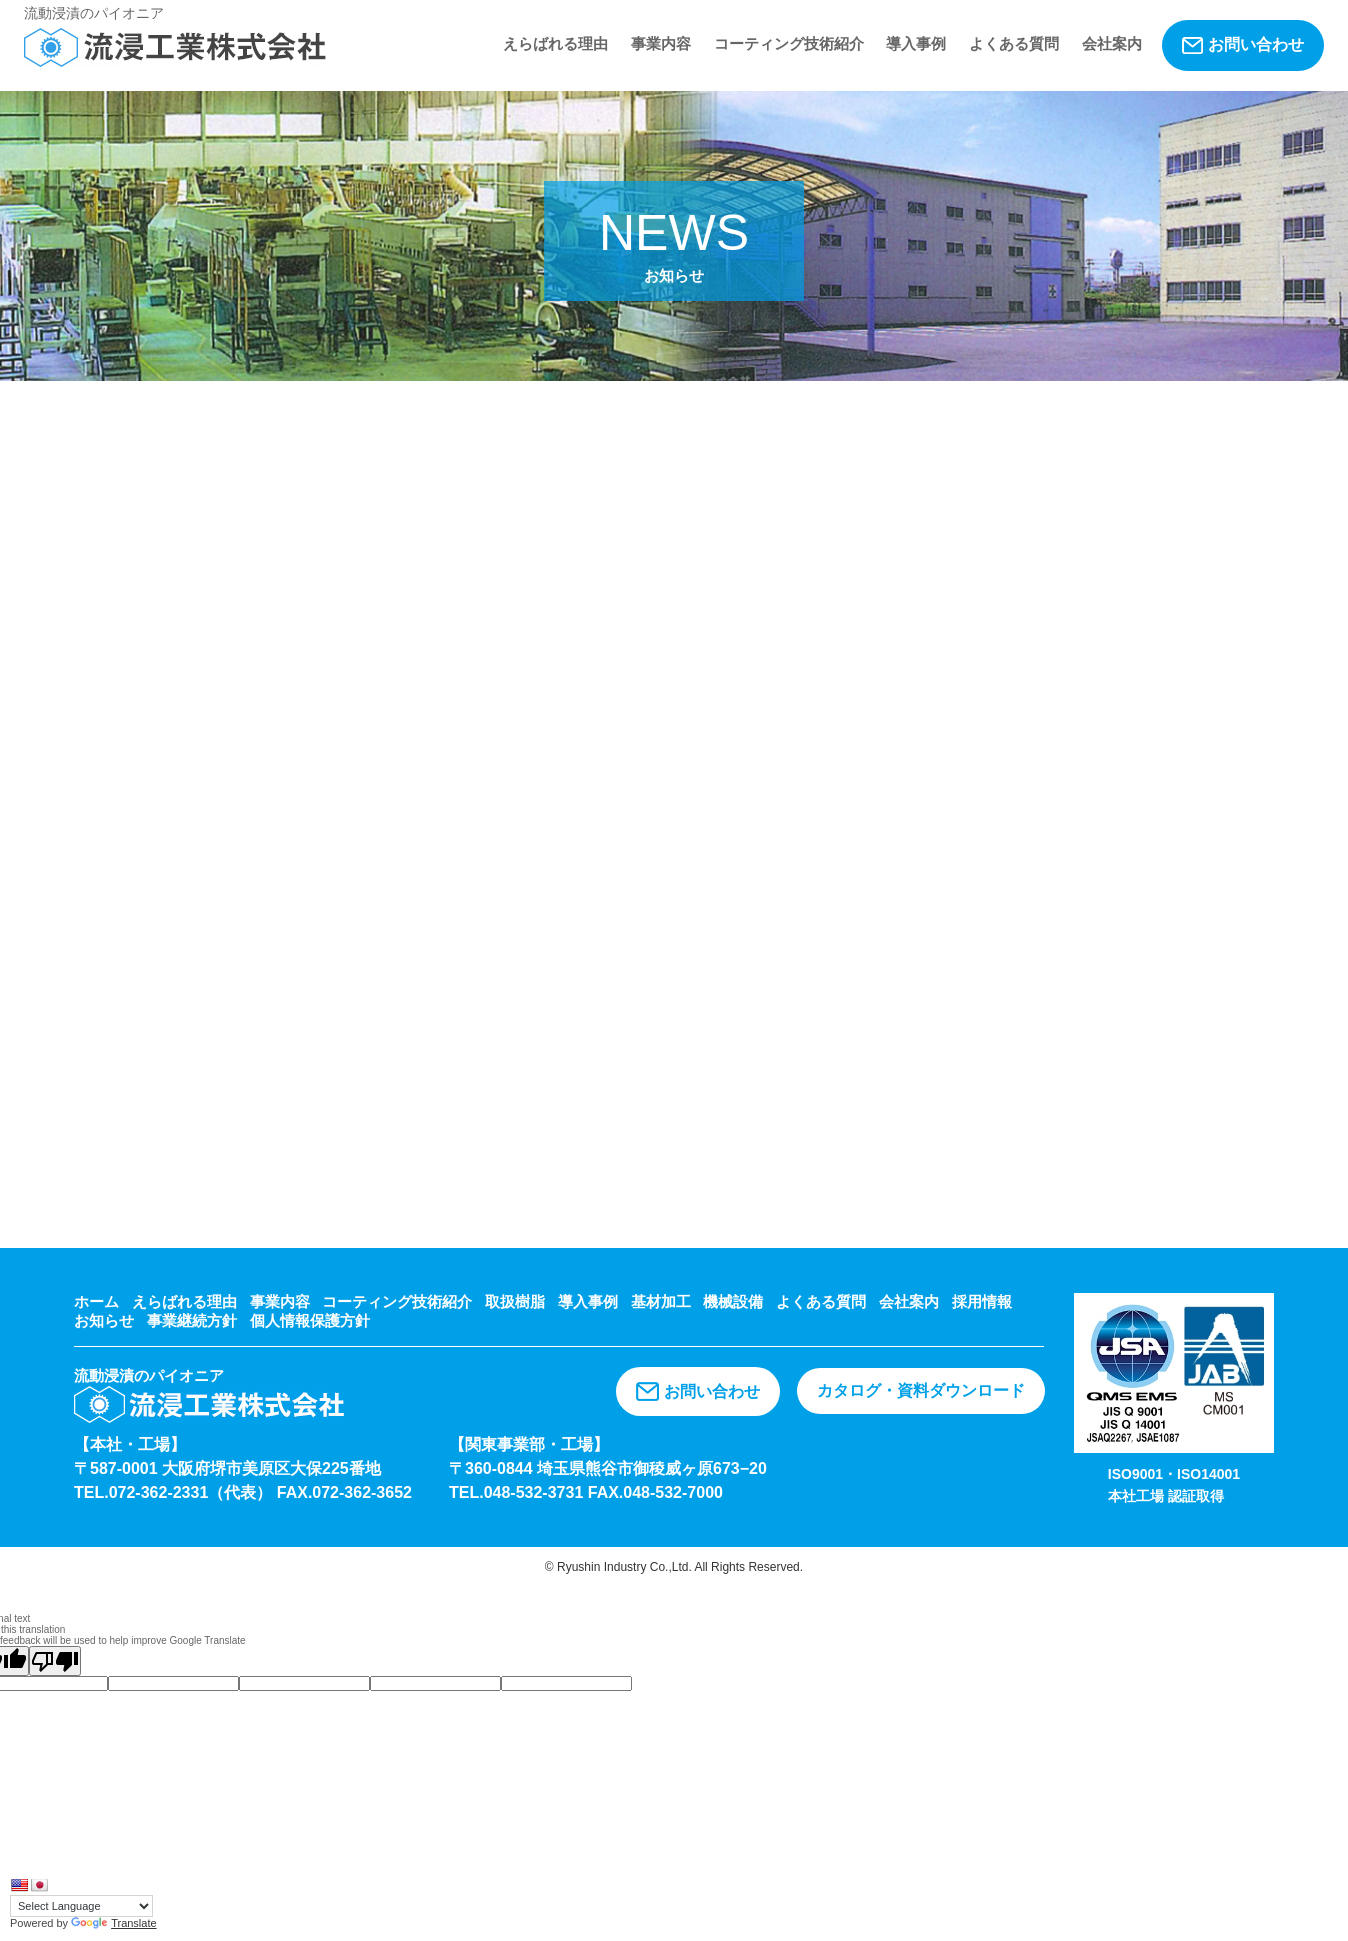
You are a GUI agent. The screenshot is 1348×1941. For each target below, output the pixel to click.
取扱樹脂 (515, 1301)
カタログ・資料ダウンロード (921, 1390)
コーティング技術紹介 (789, 43)
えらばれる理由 (555, 43)
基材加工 (661, 1301)
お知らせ (104, 1320)
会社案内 (1112, 43)
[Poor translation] (55, 1661)
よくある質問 (1014, 43)
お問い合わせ (1243, 45)
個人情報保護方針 (310, 1320)
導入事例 (916, 43)
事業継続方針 (192, 1320)
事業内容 (661, 43)
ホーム (96, 1301)
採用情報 (982, 1301)
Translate (113, 1923)
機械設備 (733, 1301)
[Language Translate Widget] (81, 1906)
